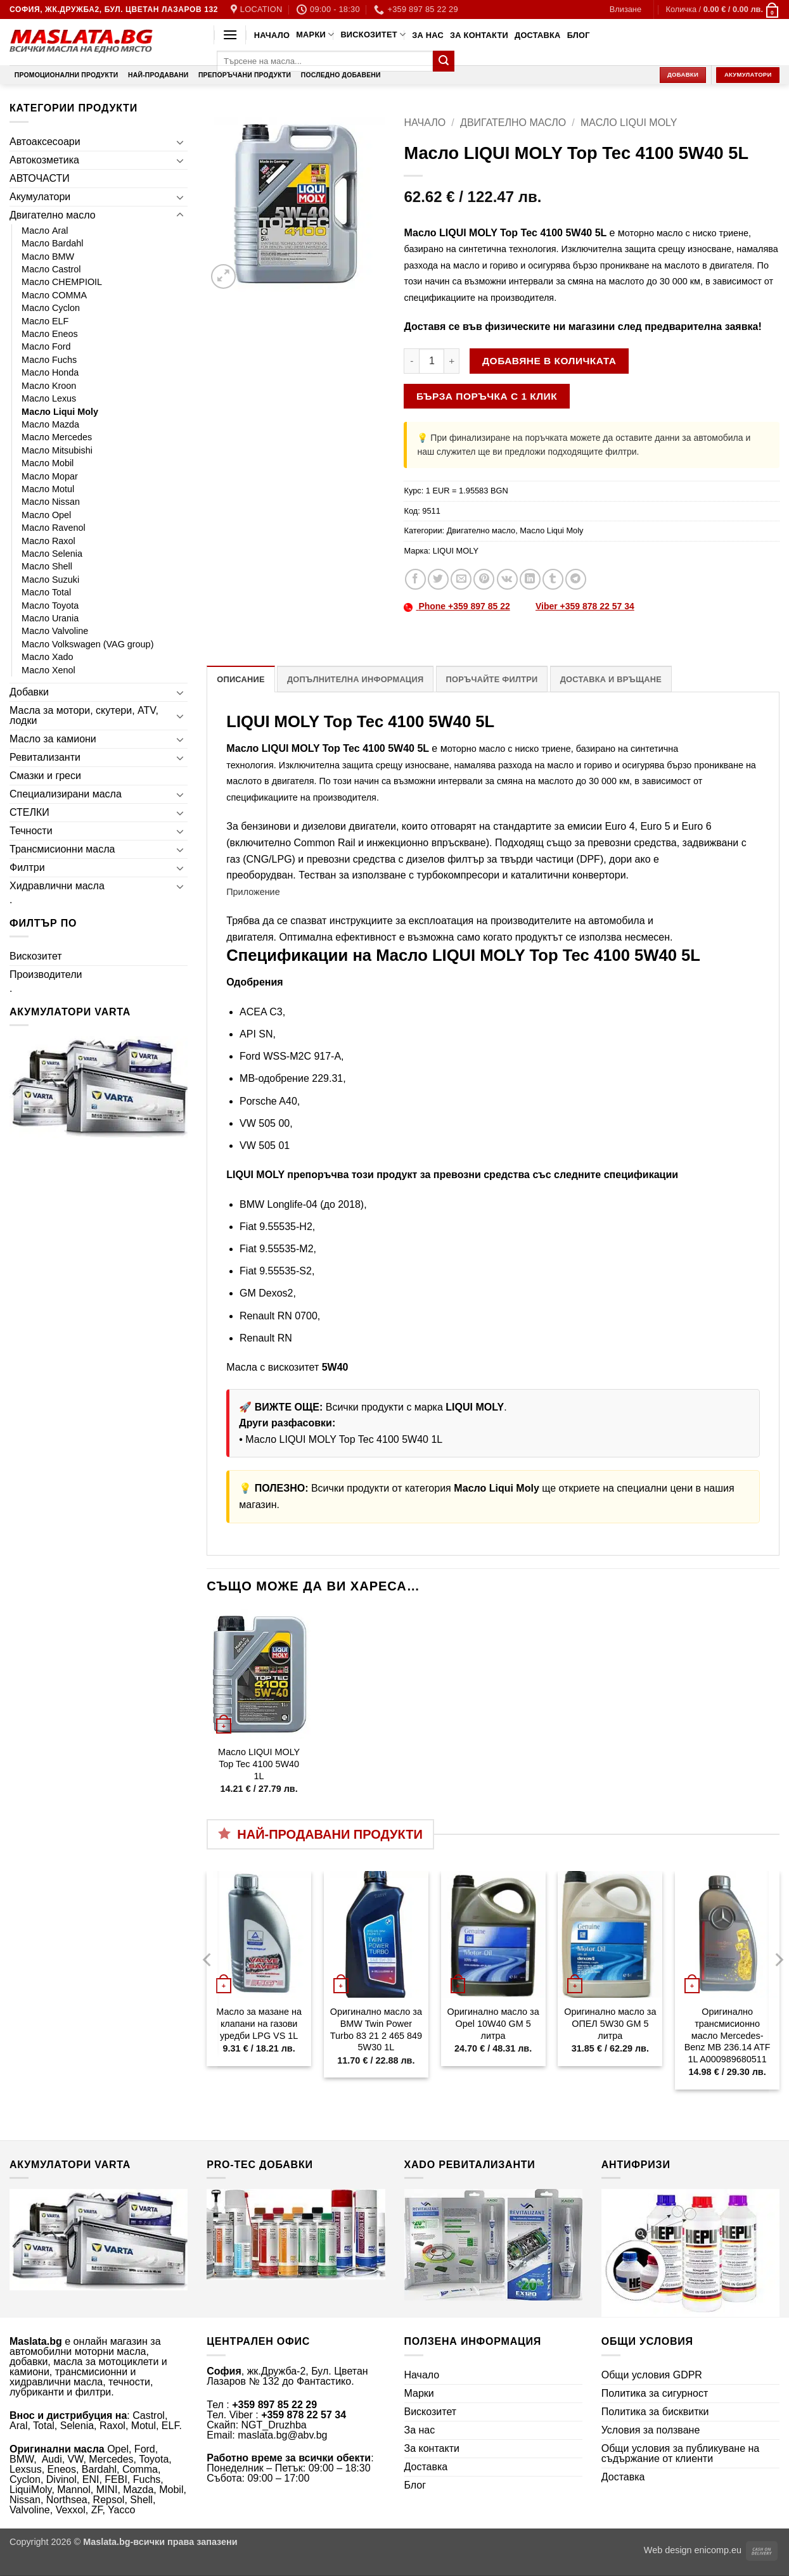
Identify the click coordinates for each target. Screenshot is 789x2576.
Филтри (27, 867)
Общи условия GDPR (651, 2375)
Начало (272, 35)
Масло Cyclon (51, 308)
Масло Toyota (50, 605)
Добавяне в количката (549, 360)
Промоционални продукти (67, 75)
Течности (31, 830)
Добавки (29, 692)
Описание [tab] (241, 679)
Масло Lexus (49, 398)
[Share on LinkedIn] (530, 579)
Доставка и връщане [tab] (611, 679)
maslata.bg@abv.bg (282, 2435)
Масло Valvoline (55, 631)
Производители (46, 974)
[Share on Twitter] (438, 579)
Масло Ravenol (54, 528)
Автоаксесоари (45, 141)
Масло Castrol (51, 269)
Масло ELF (45, 321)
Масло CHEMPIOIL (62, 282)
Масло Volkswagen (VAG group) (87, 644)
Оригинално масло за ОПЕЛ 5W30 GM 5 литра (610, 2023)
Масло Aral (45, 230)
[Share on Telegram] (575, 579)
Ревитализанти (45, 757)
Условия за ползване (650, 2430)
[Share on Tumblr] (552, 579)
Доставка (538, 35)
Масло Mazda (50, 424)
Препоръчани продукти (244, 75)
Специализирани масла (66, 794)
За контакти (479, 35)
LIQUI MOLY (455, 550)
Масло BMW (48, 256)
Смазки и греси (45, 775)
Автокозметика (44, 160)
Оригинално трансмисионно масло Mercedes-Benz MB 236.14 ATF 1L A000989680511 (727, 2035)
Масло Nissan (51, 502)
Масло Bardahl (53, 243)
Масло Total (46, 592)
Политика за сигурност (655, 2393)
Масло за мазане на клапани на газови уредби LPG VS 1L (259, 2023)
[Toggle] (180, 141)
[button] (625, 9)
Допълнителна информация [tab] (355, 679)
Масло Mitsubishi (57, 450)
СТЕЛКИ (29, 812)
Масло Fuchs (49, 360)
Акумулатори (40, 196)
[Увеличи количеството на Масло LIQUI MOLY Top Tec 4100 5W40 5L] (451, 361)
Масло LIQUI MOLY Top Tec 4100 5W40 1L (343, 1439)
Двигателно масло (53, 215)
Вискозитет (373, 35)
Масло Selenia (52, 554)
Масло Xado (48, 657)
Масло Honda (50, 372)
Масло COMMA (54, 295)
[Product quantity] (431, 361)
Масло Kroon (49, 386)
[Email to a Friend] (461, 579)
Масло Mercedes (57, 437)
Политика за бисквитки (655, 2411)
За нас (428, 35)
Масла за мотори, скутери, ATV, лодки (84, 715)
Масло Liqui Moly (60, 412)
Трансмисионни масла (62, 849)
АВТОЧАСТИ (40, 178)
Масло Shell (47, 566)
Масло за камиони (53, 738)
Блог (578, 35)
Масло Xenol (48, 670)
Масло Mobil (48, 463)
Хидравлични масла (57, 885)
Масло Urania (50, 618)
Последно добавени (341, 75)
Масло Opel (46, 515)
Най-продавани (158, 75)
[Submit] (443, 61)
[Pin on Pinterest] (483, 579)
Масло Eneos (50, 334)
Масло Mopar (50, 476)
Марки (315, 35)
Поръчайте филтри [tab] (492, 679)
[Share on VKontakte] (507, 579)
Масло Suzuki (50, 579)
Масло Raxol (48, 541)
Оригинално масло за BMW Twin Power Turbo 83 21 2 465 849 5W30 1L (376, 2029)
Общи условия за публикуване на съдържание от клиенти (680, 2453)
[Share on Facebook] (415, 579)
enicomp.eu (718, 2550)
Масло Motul (48, 489)
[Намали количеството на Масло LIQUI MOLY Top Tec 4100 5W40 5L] (411, 361)
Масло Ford (46, 346)
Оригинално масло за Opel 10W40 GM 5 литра (493, 2023)
